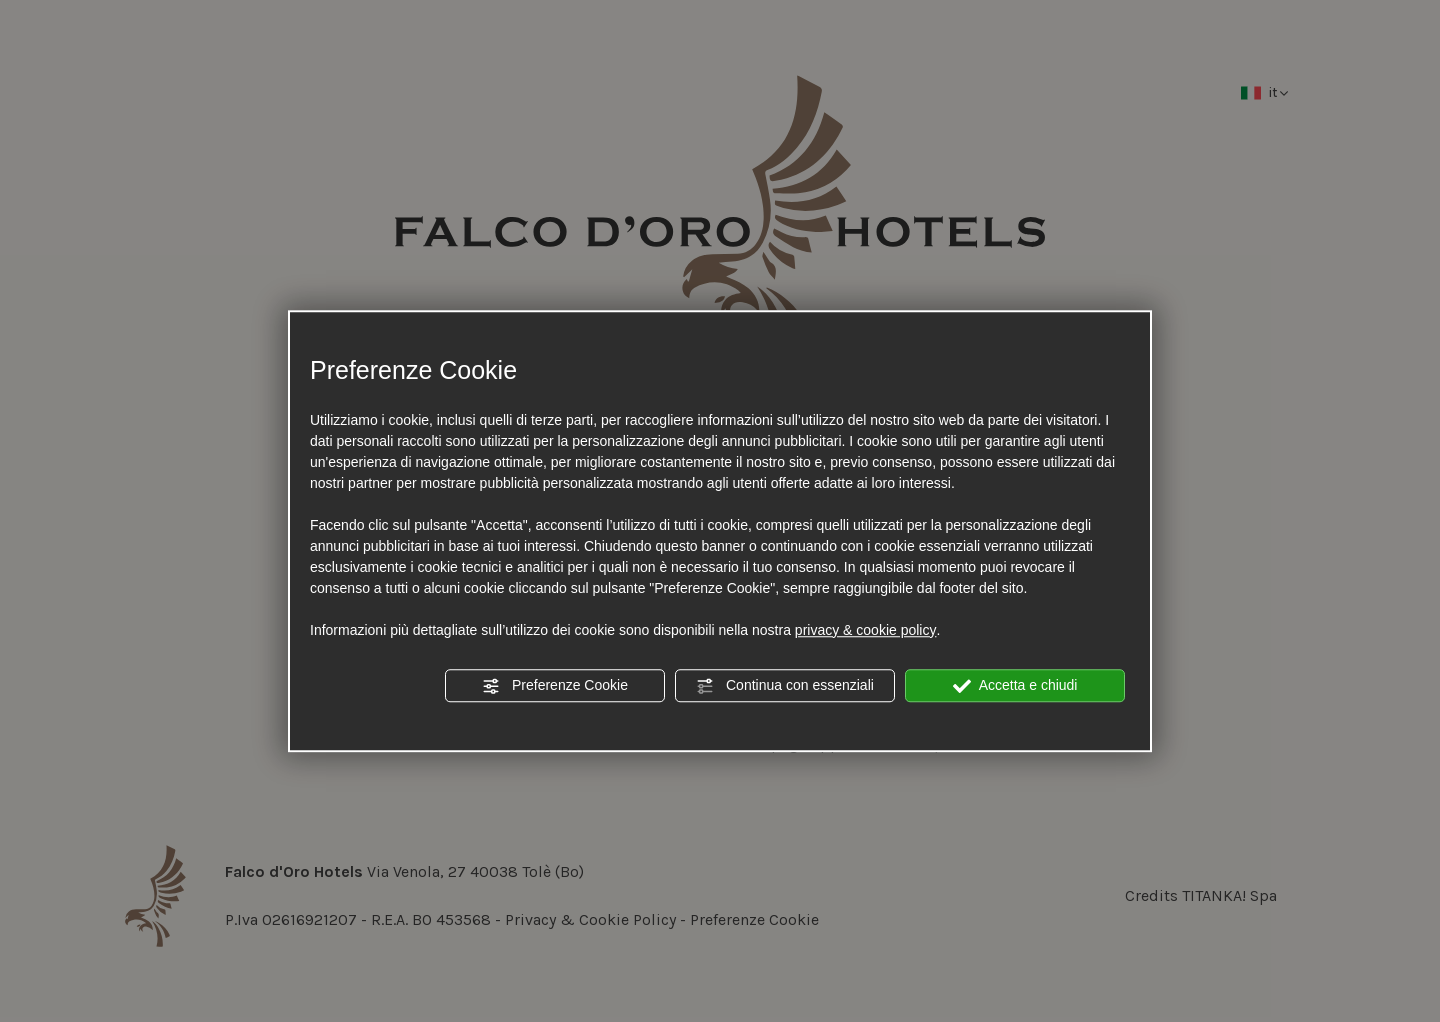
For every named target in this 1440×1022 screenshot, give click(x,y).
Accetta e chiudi (1015, 686)
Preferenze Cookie (555, 686)
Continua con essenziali (785, 686)
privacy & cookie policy (866, 630)
